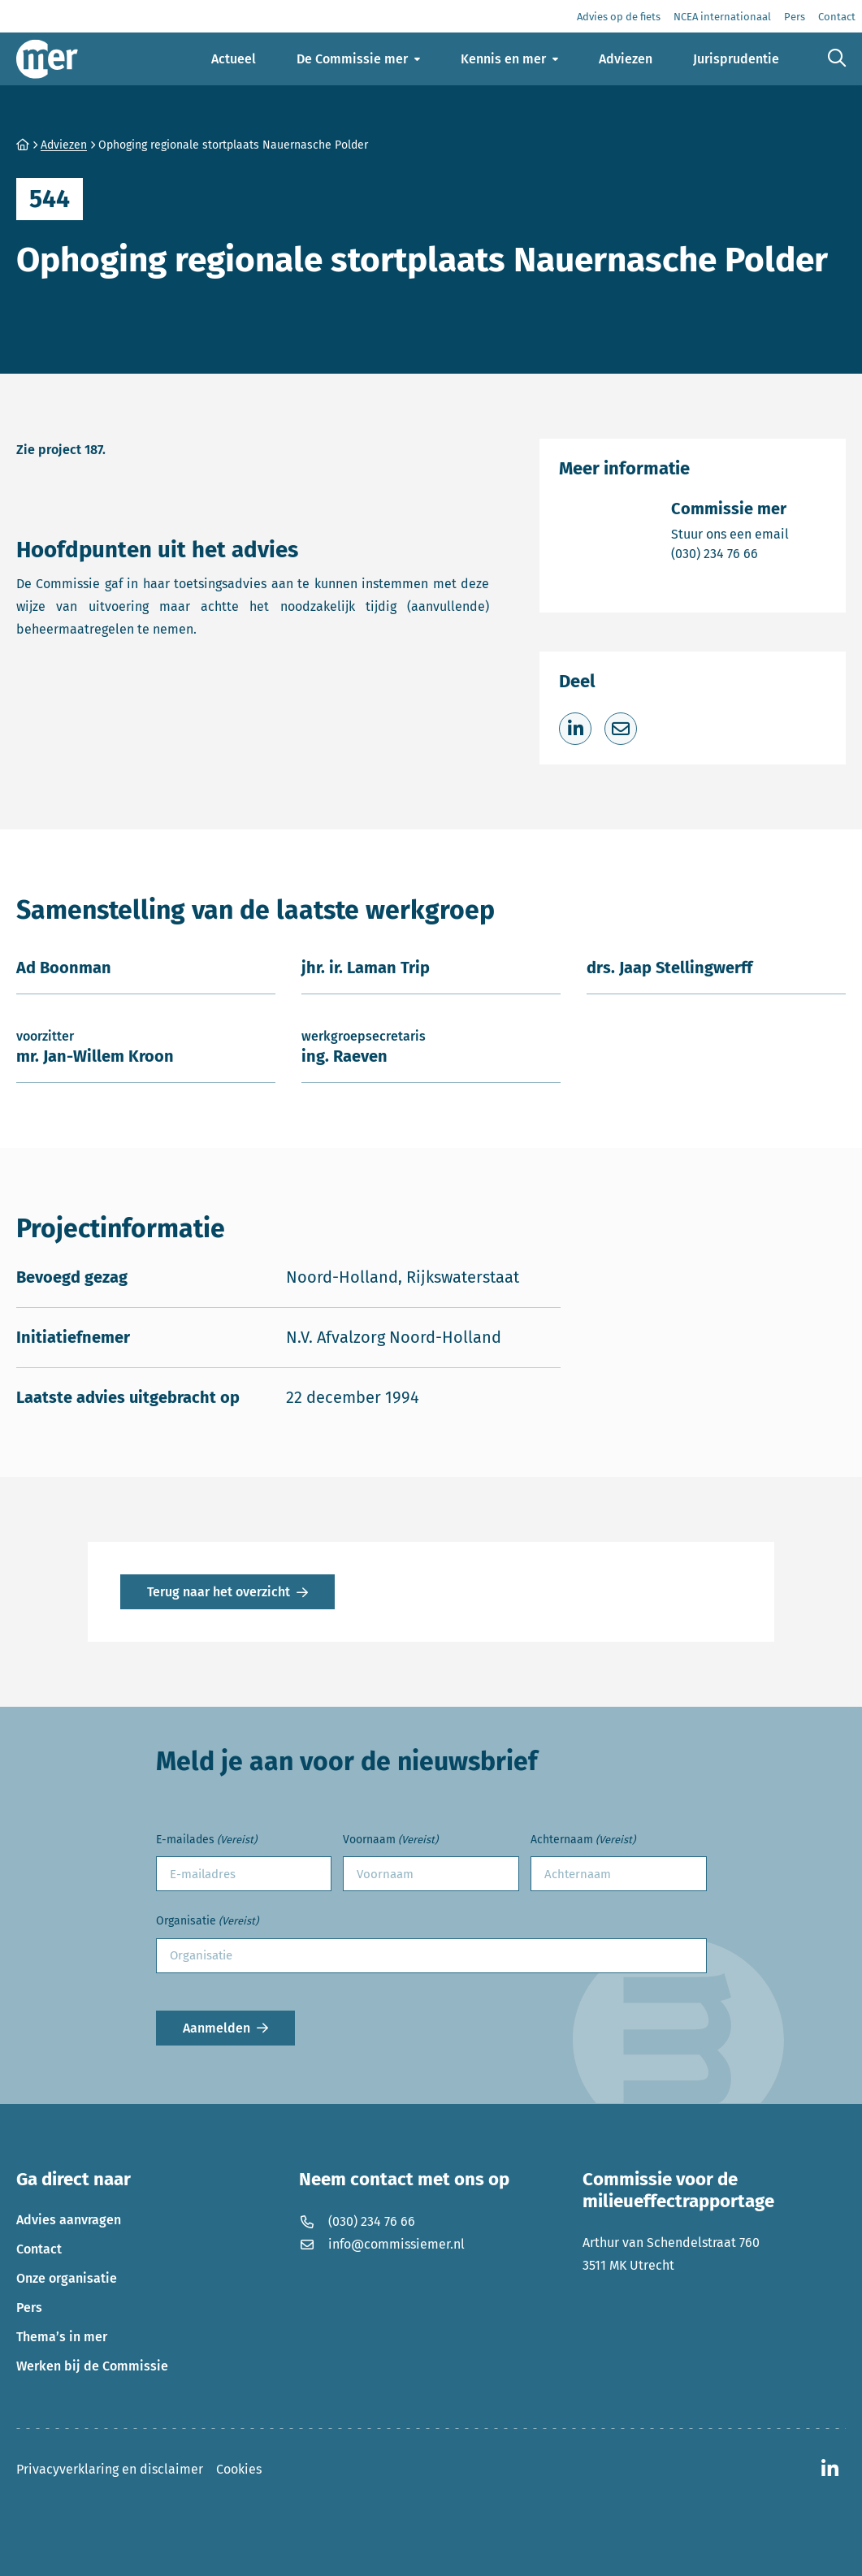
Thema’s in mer (61, 2336)
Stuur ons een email (730, 533)
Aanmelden (216, 2028)
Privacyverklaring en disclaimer (109, 2469)
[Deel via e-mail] (620, 728)
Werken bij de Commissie (92, 2366)
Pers (29, 2307)
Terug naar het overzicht (218, 1592)
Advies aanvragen (68, 2219)
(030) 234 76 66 (730, 552)
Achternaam (583, 1840)
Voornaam (390, 1840)
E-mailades (206, 1840)
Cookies (239, 2469)
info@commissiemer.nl (382, 2244)
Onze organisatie (66, 2278)
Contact (39, 2249)
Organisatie (207, 1921)
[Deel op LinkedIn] (575, 728)
